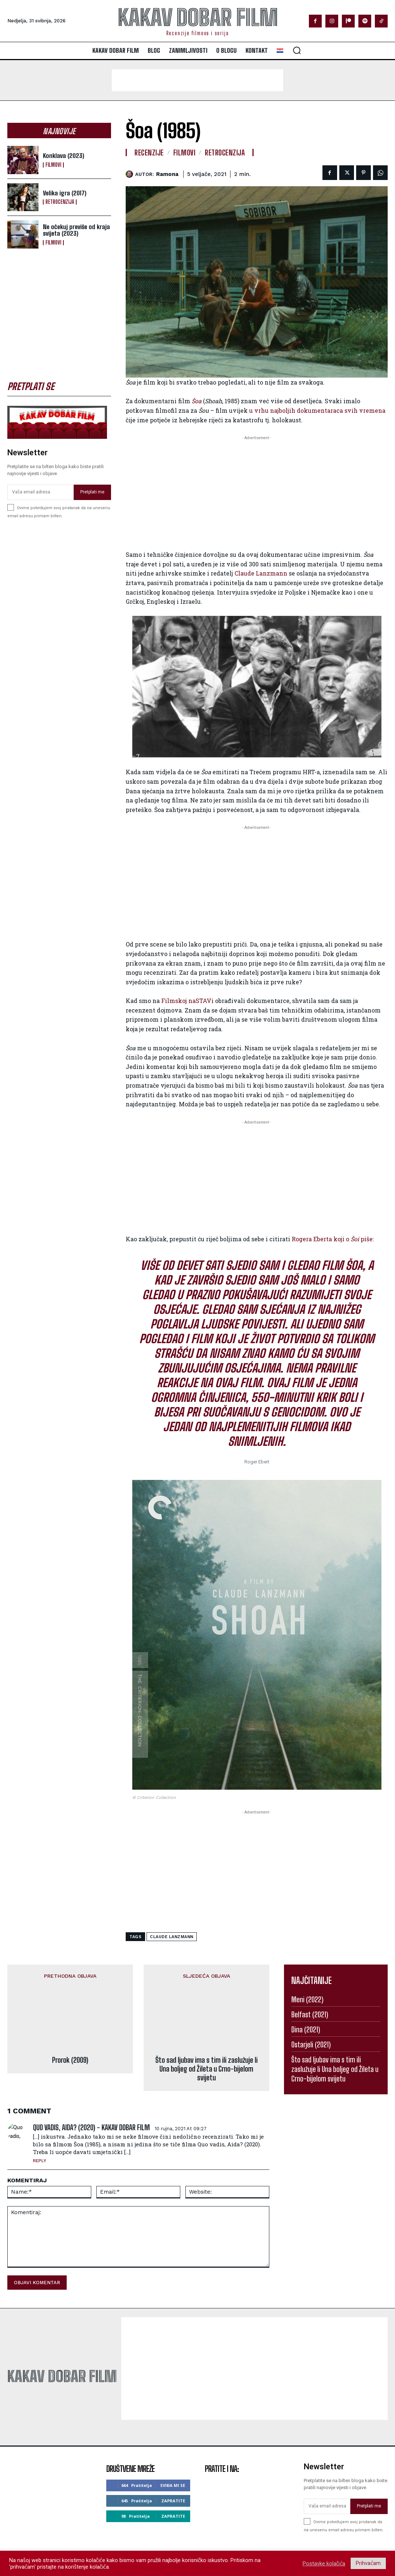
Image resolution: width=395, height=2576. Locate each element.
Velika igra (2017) (64, 193)
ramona (167, 174)
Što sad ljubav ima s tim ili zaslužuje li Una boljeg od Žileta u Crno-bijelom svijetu (206, 2031)
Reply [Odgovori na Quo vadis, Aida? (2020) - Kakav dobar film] (39, 2123)
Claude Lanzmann (261, 573)
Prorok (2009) (70, 2004)
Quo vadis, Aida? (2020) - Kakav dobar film (91, 2090)
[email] (40, 492)
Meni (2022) (307, 1999)
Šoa (197, 401)
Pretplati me (92, 492)
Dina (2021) (305, 2029)
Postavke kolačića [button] (324, 2563)
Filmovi (53, 165)
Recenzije (149, 152)
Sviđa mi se (172, 2447)
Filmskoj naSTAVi (187, 1000)
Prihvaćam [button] (368, 2563)
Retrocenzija (59, 202)
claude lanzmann (171, 1936)
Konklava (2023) (63, 155)
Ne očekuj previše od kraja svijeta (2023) (76, 230)
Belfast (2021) (309, 2014)
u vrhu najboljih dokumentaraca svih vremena (317, 410)
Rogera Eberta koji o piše (332, 1239)
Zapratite (173, 2463)
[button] (297, 50)
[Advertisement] (197, 80)
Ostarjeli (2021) (311, 2044)
